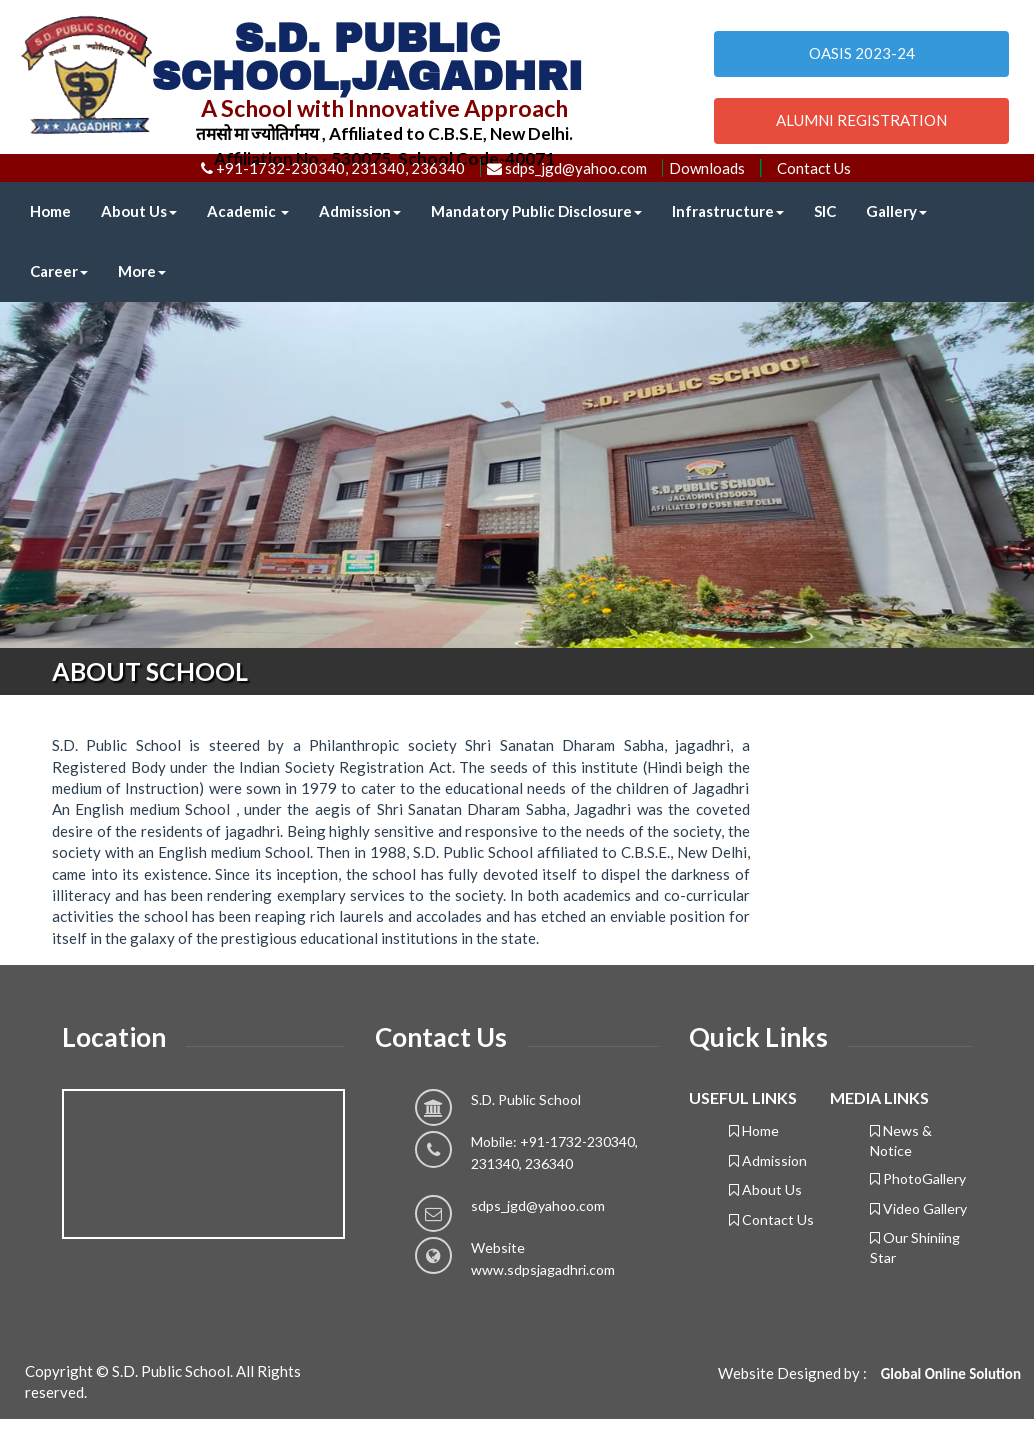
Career (59, 271)
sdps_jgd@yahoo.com (538, 1205)
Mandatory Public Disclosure (536, 211)
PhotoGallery (918, 1178)
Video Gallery (918, 1208)
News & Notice (901, 1140)
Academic (248, 211)
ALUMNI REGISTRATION (861, 120)
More (142, 271)
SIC (825, 211)
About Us (139, 211)
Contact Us (814, 168)
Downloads (707, 168)
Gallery (896, 211)
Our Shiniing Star (915, 1247)
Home (50, 211)
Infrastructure (728, 211)
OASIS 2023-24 (862, 53)
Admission (360, 211)
